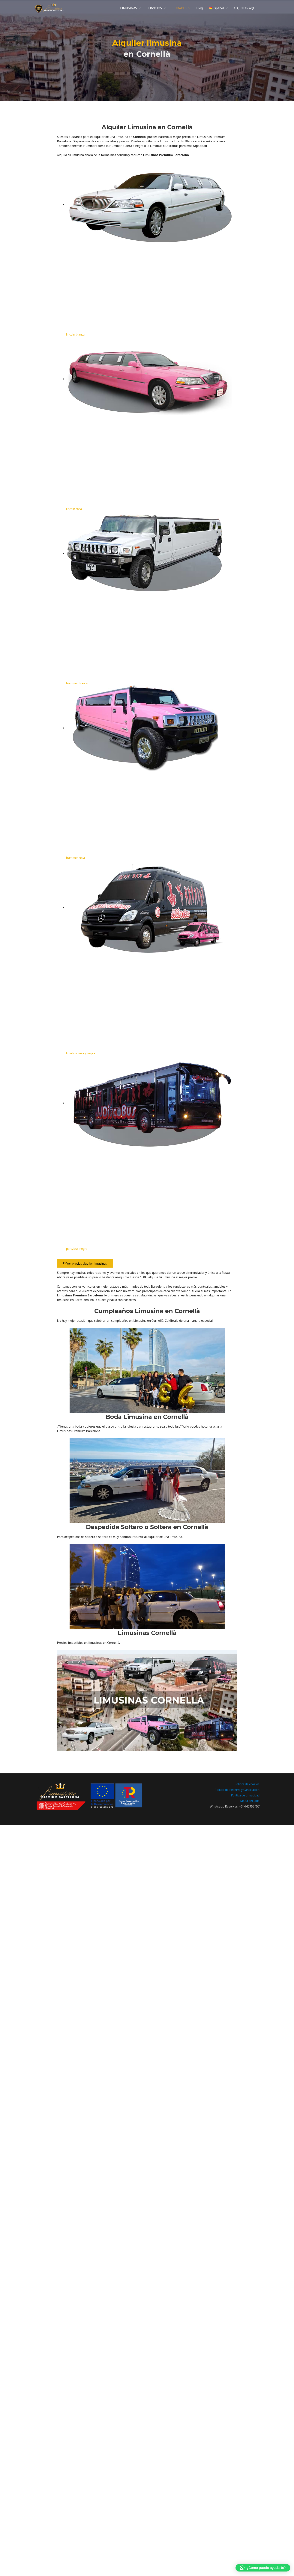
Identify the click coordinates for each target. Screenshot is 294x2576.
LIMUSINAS (128, 9)
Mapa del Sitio (249, 1801)
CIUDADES (179, 9)
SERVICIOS (154, 9)
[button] (263, 2568)
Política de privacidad (245, 1796)
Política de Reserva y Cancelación (236, 1790)
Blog (199, 9)
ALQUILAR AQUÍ (245, 9)
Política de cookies (247, 1785)
